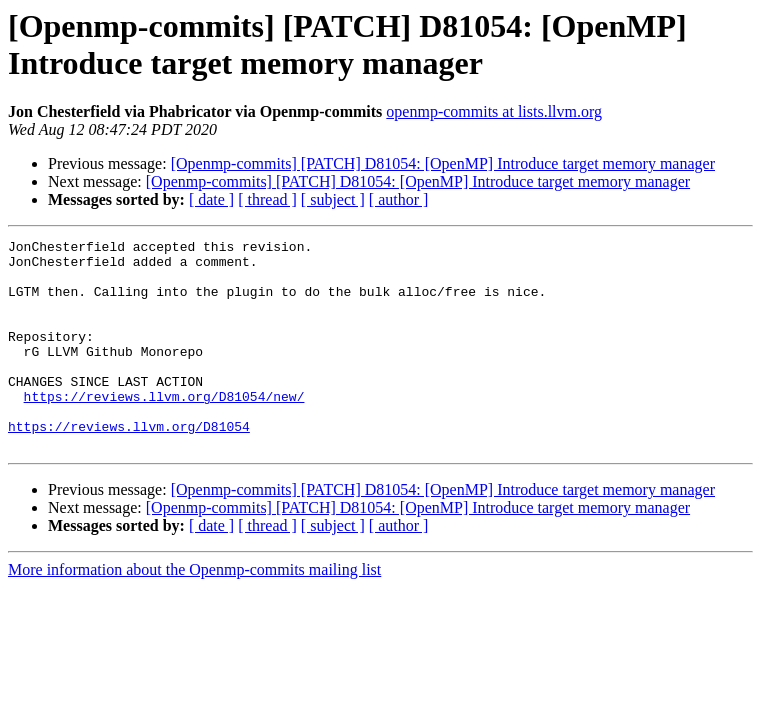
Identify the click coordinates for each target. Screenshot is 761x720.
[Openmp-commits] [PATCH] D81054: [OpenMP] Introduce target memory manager (443, 163)
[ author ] (399, 199)
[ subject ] (333, 199)
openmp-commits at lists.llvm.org (494, 111)
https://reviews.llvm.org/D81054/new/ (164, 429)
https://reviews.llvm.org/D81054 (129, 465)
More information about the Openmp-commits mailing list (194, 611)
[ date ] (211, 199)
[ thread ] (267, 199)
